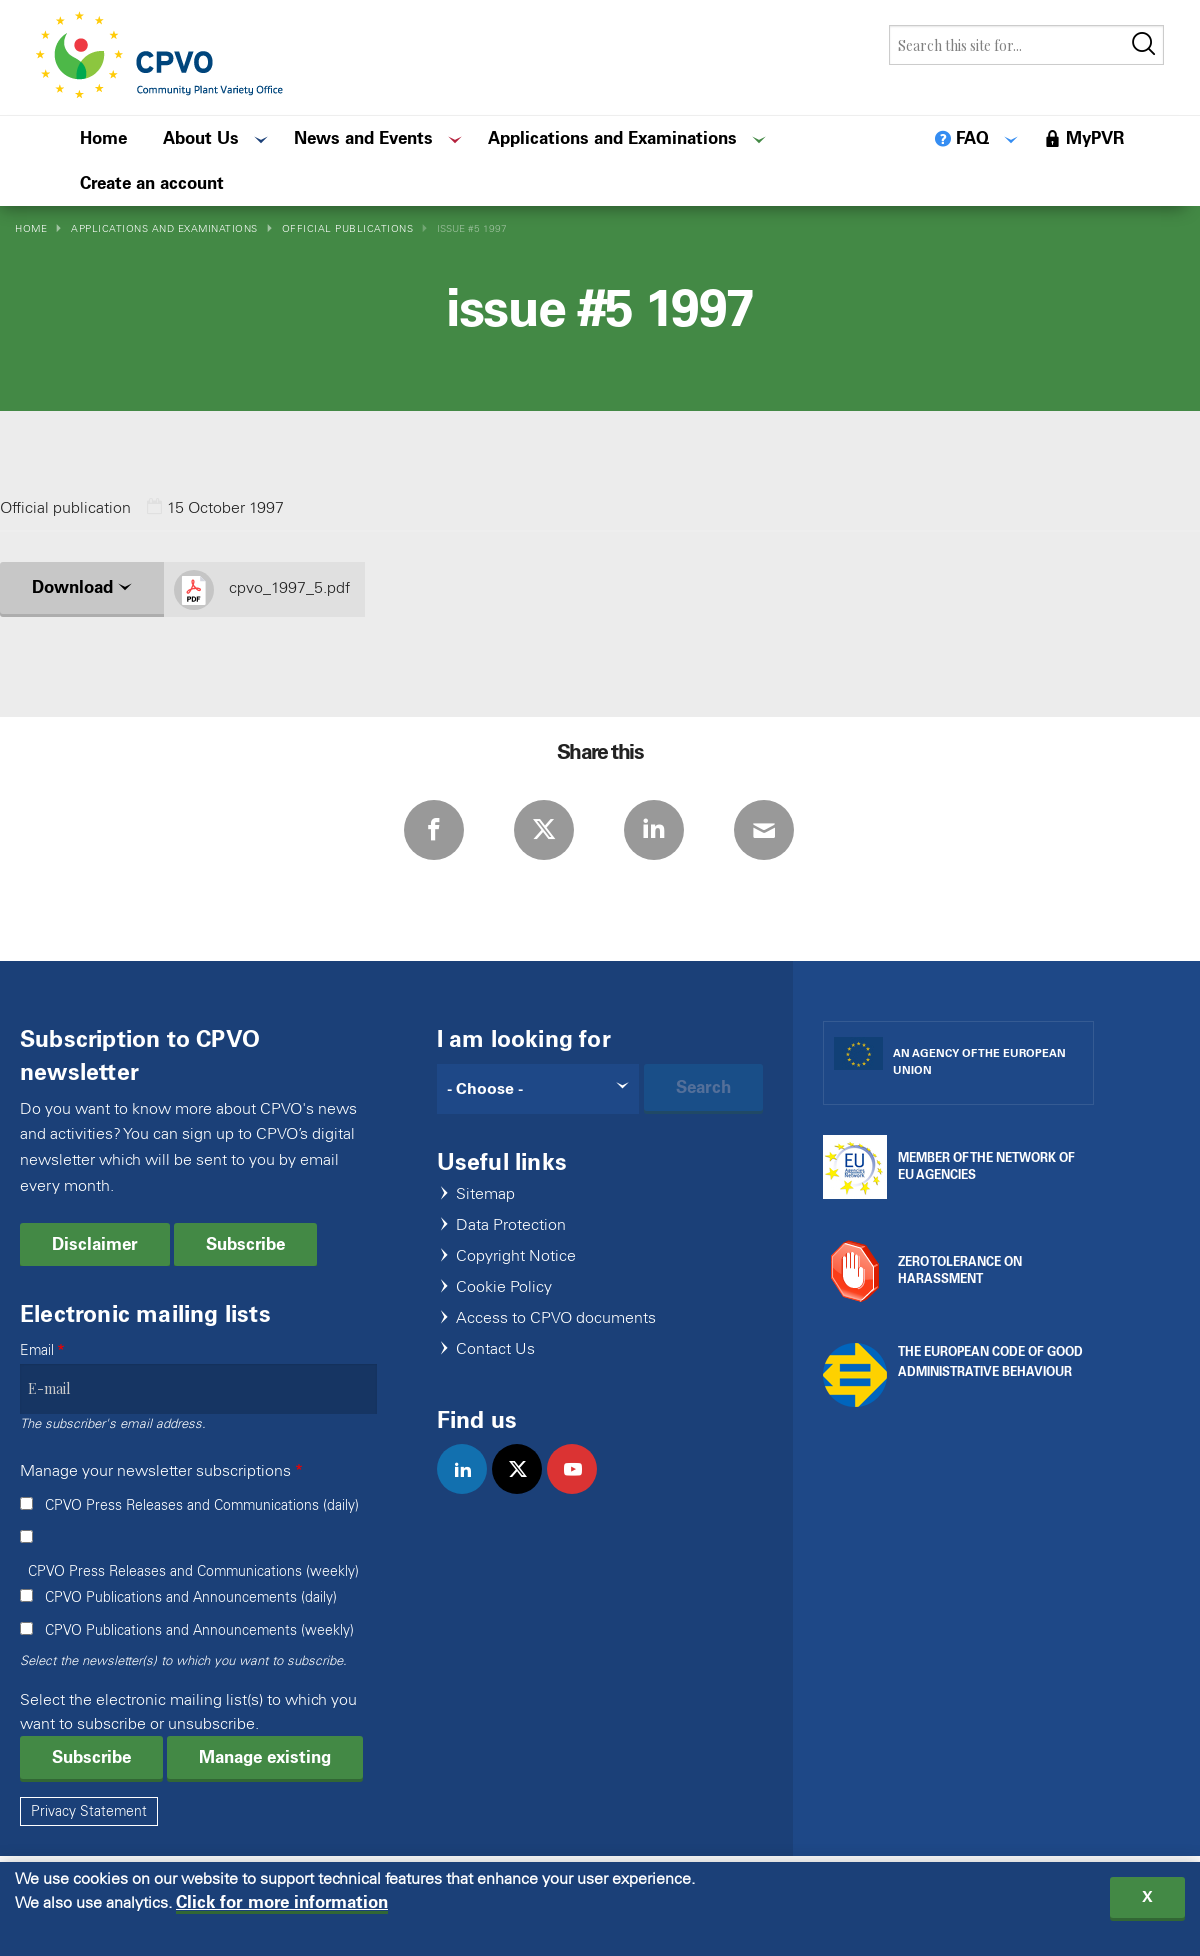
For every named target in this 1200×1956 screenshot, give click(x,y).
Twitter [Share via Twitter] (544, 830)
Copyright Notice (516, 1256)
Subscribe (245, 1244)
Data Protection (511, 1225)
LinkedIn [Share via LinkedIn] (654, 830)
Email (37, 1350)
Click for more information (282, 1905)
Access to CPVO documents (556, 1318)
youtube (580, 1490)
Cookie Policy (504, 1287)
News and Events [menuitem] (363, 138)
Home (31, 228)
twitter (525, 1490)
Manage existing (265, 1757)
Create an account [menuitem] (152, 183)
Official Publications (348, 228)
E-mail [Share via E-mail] (764, 830)
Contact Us (495, 1349)
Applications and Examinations (164, 228)
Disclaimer (95, 1244)
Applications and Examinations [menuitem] (612, 138)
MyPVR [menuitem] (1095, 138)
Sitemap (485, 1194)
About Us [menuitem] (201, 138)
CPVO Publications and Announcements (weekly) (199, 1630)
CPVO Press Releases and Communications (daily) (202, 1505)
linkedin (470, 1490)
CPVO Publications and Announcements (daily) (191, 1597)
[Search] (538, 1089)
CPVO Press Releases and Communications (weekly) (193, 1571)
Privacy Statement (89, 1811)
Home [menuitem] (103, 138)
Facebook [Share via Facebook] (434, 830)
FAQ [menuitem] (972, 138)
